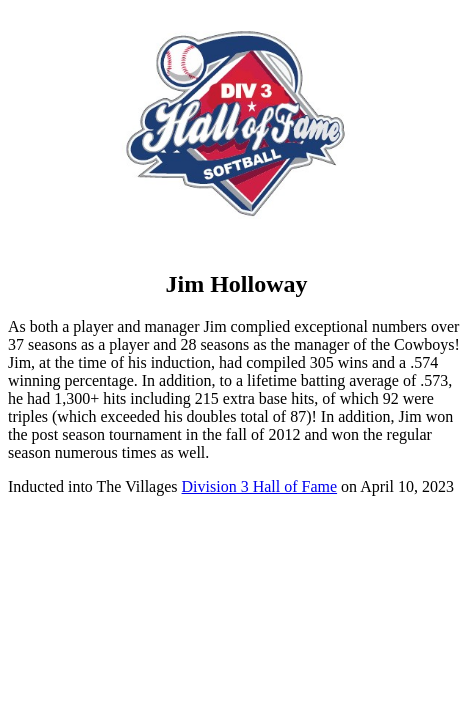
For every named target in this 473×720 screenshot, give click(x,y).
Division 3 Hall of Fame (260, 486)
